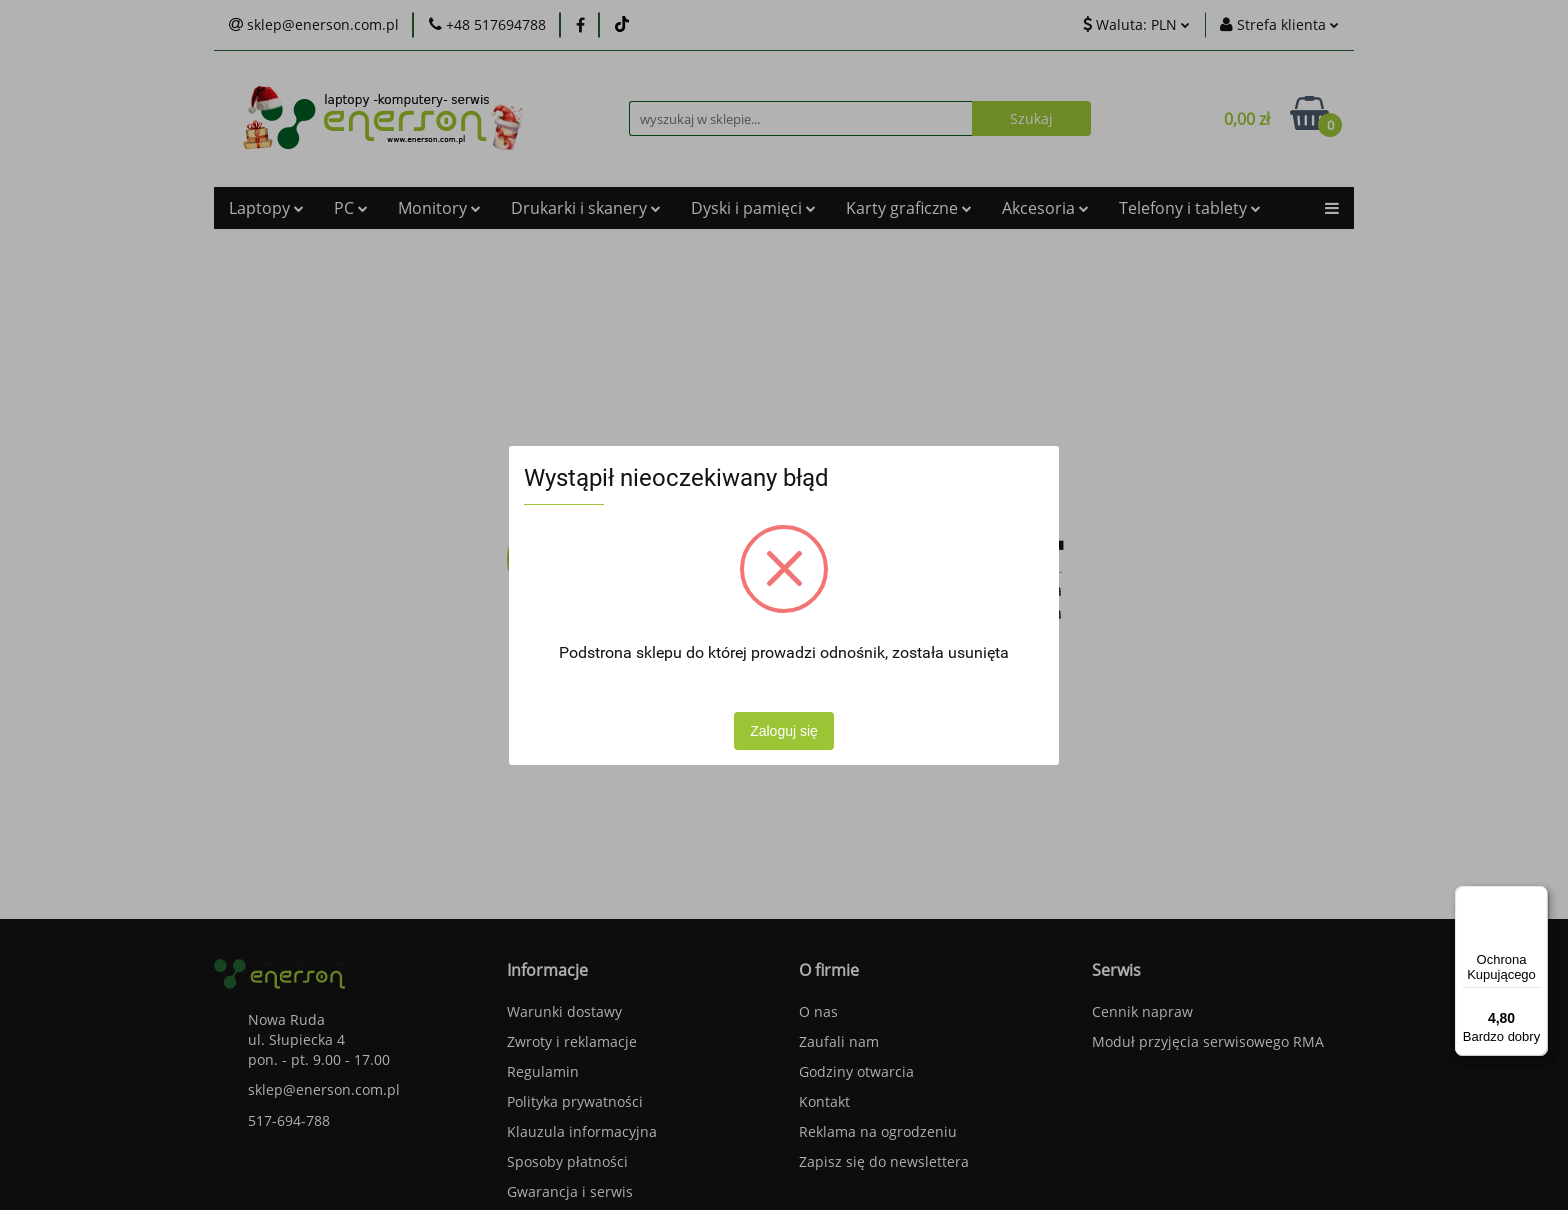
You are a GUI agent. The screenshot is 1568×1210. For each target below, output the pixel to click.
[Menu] (1536, 898)
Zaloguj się (784, 731)
